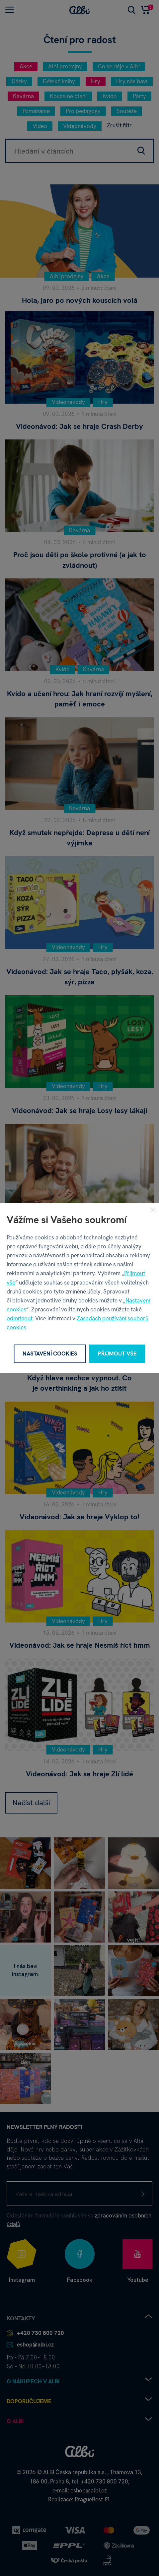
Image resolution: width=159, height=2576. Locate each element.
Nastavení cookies (50, 1353)
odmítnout (20, 1318)
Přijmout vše (117, 1353)
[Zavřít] (152, 1209)
